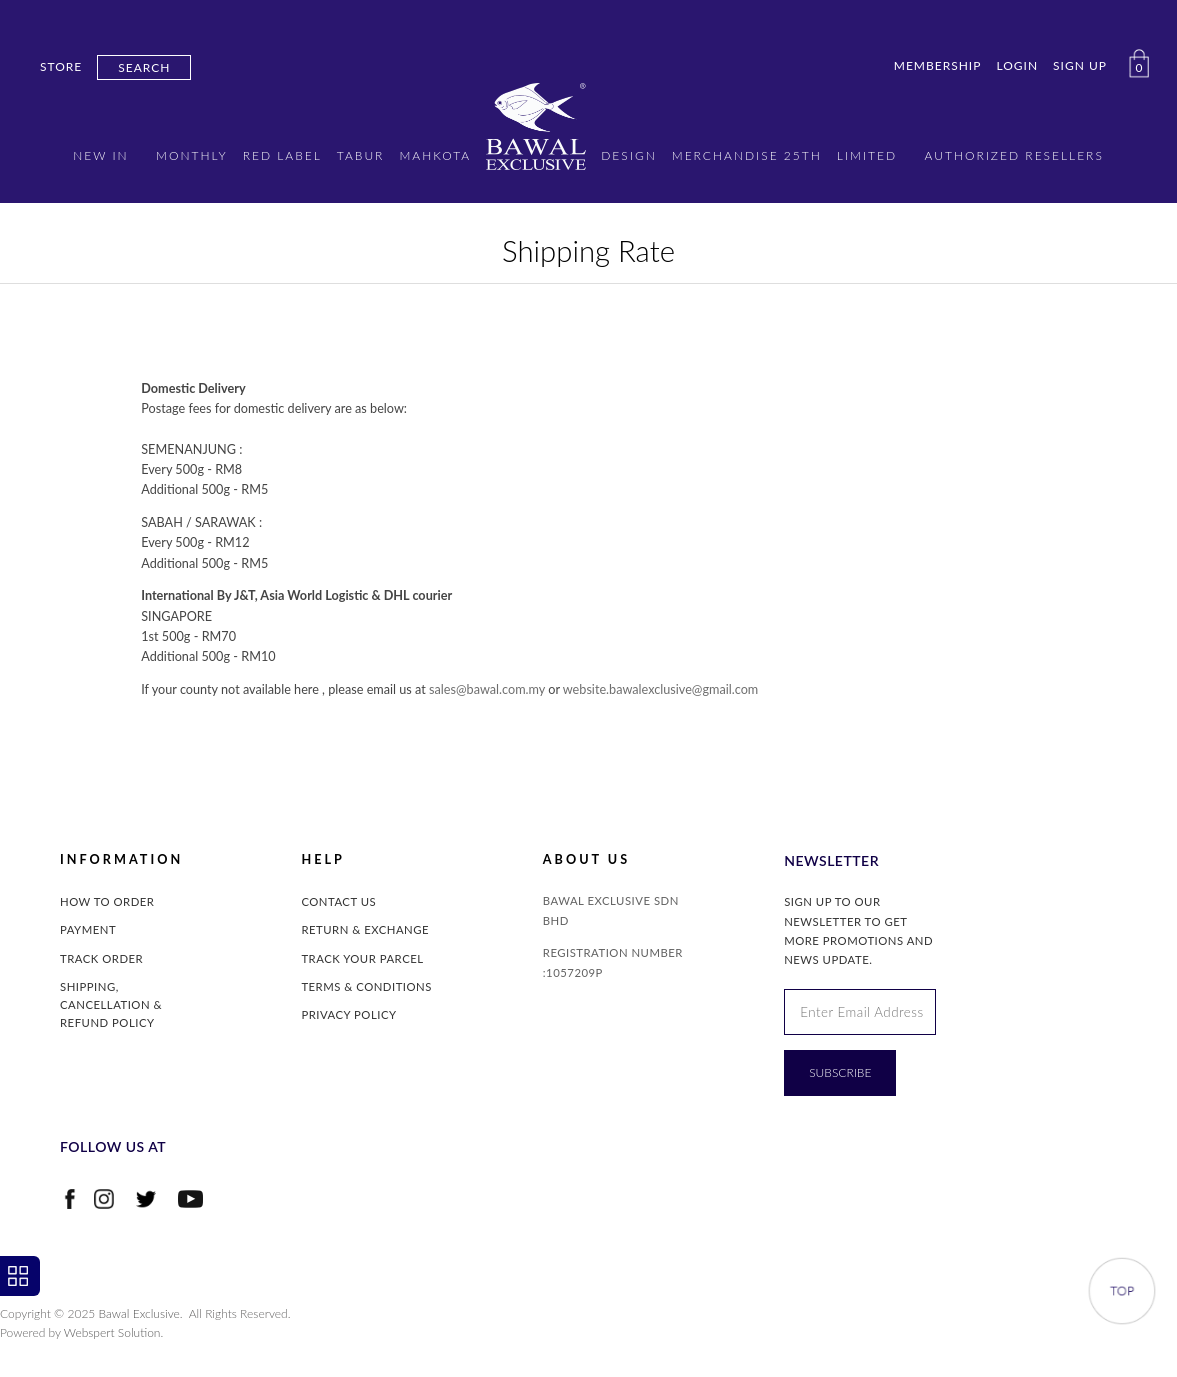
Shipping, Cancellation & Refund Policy (111, 1004)
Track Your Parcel (362, 958)
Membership (938, 65)
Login (1017, 65)
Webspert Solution (112, 1332)
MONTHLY (192, 155)
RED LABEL (282, 155)
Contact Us (338, 901)
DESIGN (629, 155)
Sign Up (1080, 65)
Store (61, 66)
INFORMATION (121, 859)
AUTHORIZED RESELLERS (1014, 155)
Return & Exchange (365, 929)
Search (144, 67)
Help (322, 859)
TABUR (361, 155)
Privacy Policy (348, 1014)
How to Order (107, 901)
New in (100, 155)
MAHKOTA (435, 155)
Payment (88, 929)
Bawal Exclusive (139, 1313)
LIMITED (867, 155)
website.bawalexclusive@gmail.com (660, 689)
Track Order (101, 958)
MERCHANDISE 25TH (747, 155)
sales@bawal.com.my (487, 689)
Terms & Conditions (366, 986)
